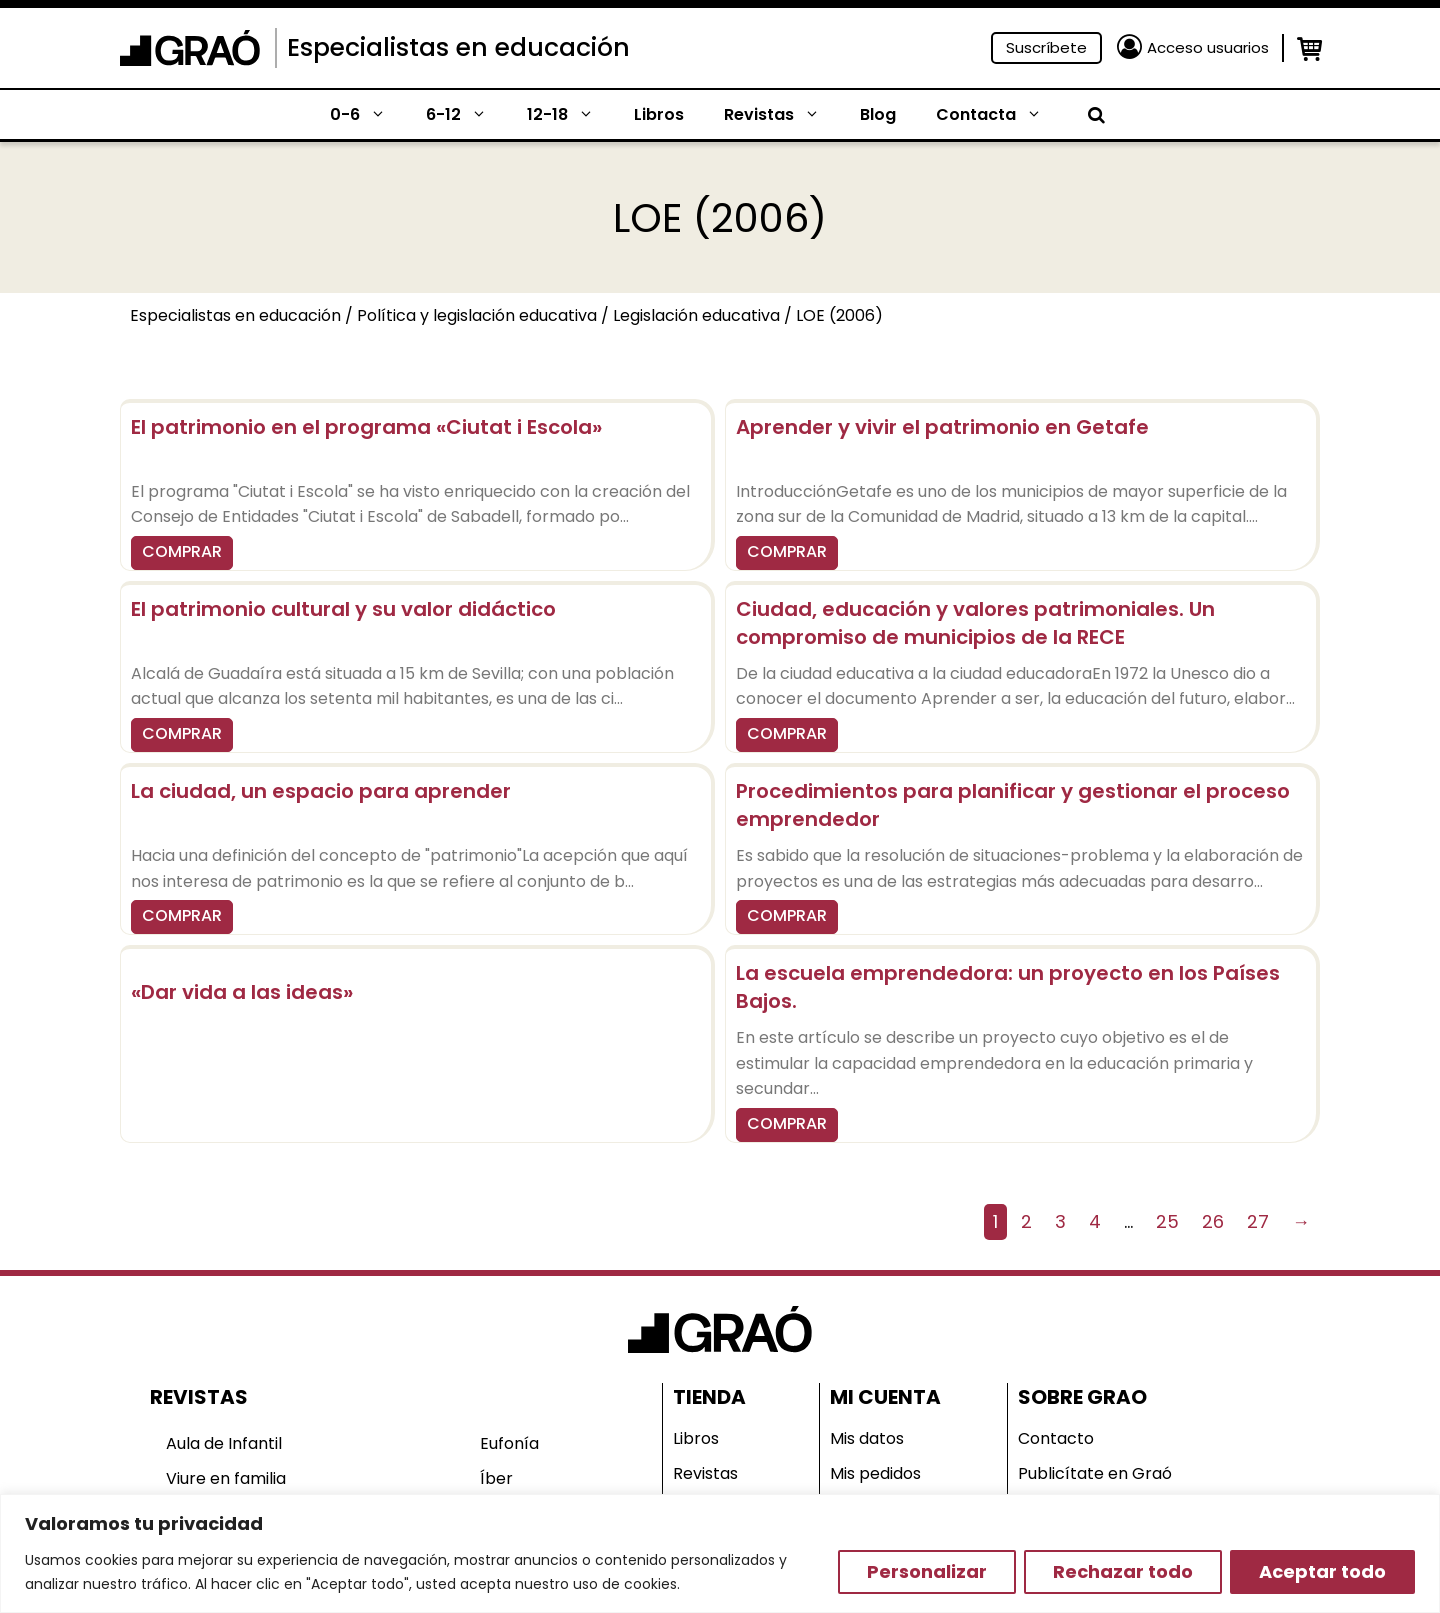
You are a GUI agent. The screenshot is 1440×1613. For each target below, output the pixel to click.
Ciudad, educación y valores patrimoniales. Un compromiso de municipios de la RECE (975, 623)
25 (1167, 1221)
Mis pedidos (875, 1473)
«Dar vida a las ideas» (242, 992)
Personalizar (927, 1571)
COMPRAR (182, 551)
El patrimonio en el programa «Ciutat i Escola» (366, 427)
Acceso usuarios (1208, 47)
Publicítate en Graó (1095, 1473)
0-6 (368, 115)
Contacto (1056, 1438)
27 (1258, 1221)
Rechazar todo (1123, 1571)
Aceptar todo (1322, 1571)
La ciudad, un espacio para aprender (321, 791)
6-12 (466, 115)
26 (1213, 1221)
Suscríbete (1046, 47)
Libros (659, 114)
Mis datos (867, 1438)
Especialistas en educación (458, 47)
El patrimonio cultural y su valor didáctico (343, 609)
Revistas (782, 115)
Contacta (999, 115)
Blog (878, 114)
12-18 (570, 115)
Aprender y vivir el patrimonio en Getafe (942, 427)
